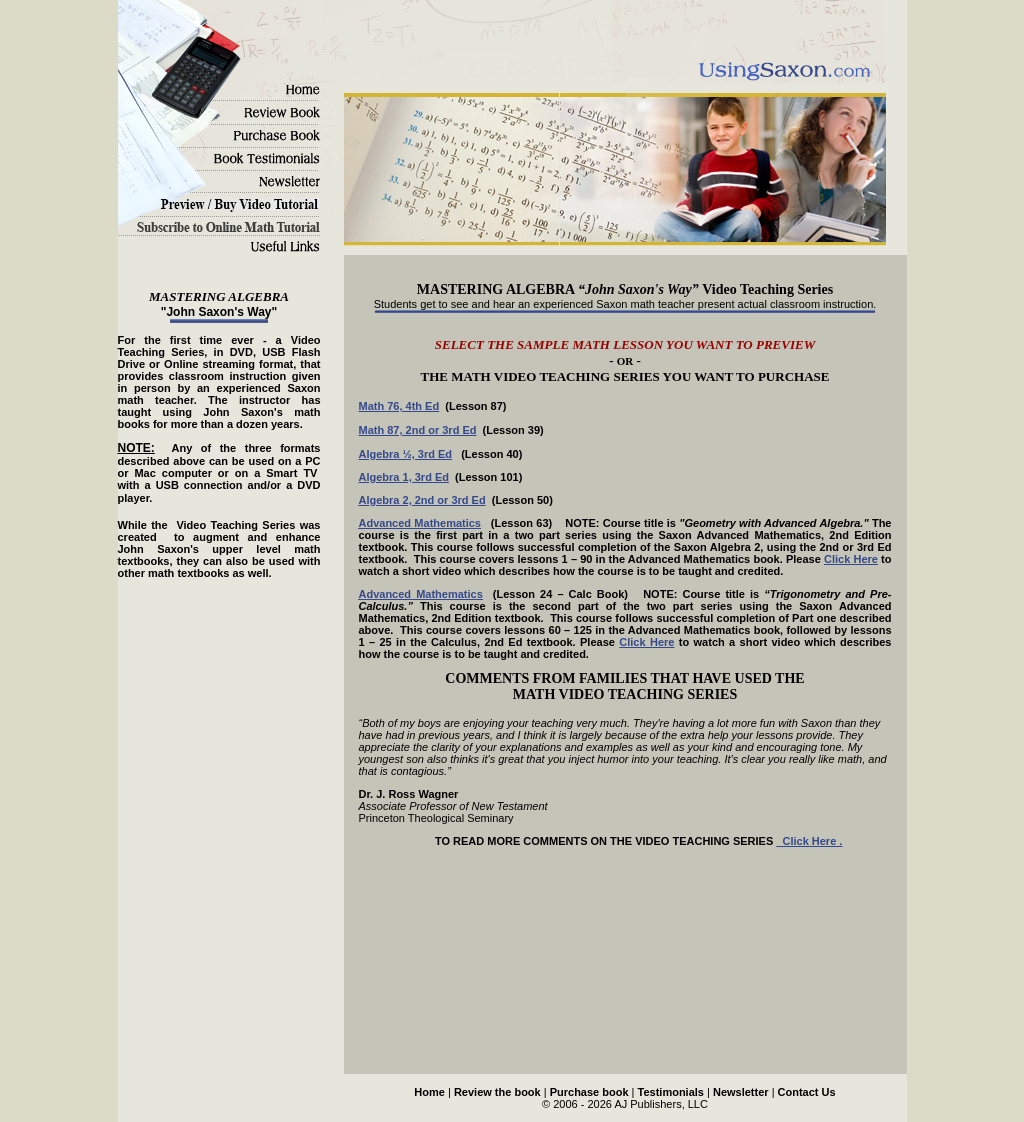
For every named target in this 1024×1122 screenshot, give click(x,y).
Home (429, 1092)
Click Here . (809, 841)
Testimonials (671, 1092)
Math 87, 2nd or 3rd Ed (418, 430)
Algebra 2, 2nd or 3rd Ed (422, 500)
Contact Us (807, 1092)
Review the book (497, 1092)
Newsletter (741, 1092)
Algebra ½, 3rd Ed (406, 454)
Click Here (851, 559)
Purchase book (589, 1092)
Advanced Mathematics (420, 523)
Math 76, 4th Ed (399, 406)
